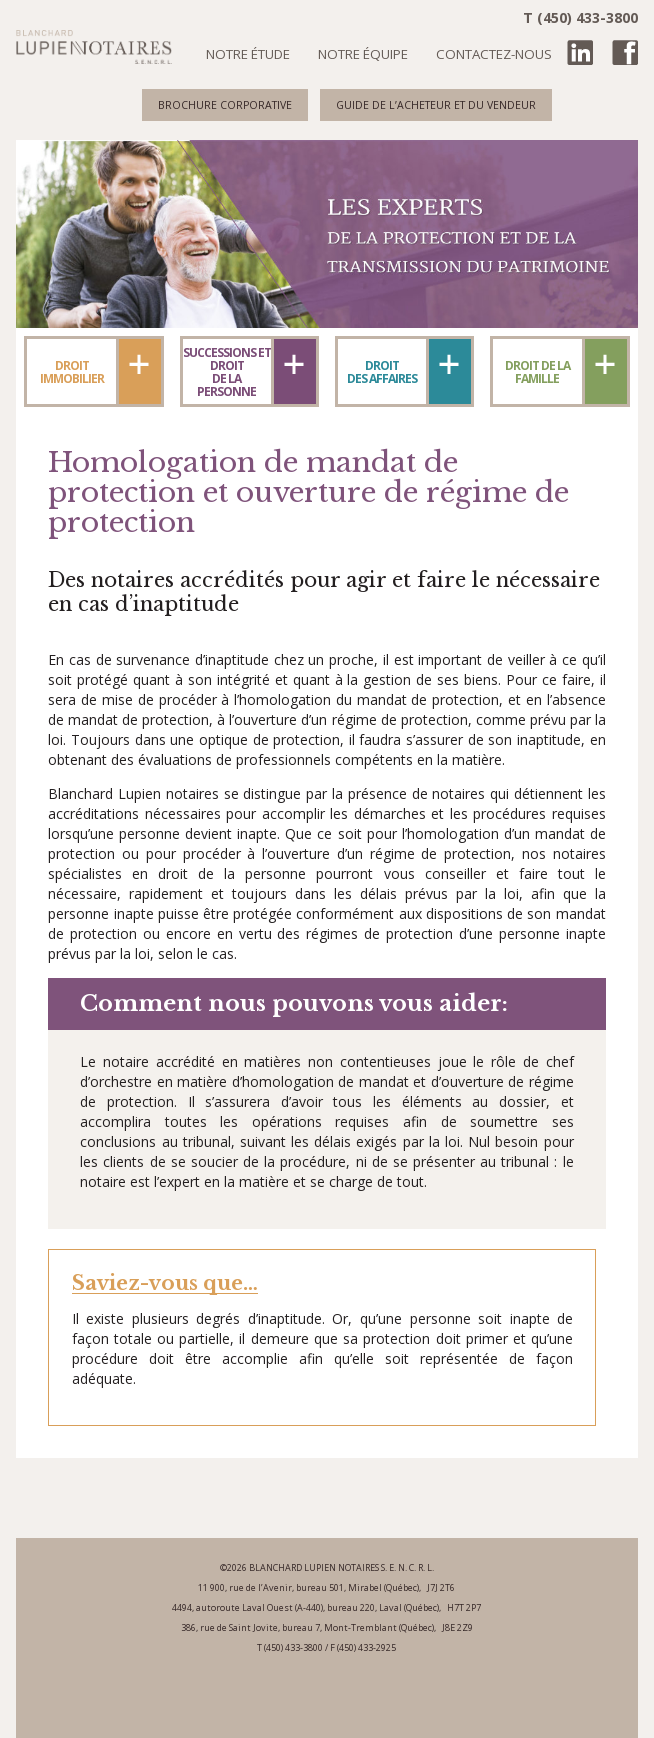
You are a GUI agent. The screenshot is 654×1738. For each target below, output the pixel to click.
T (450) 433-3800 (580, 18)
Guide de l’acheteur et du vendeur (436, 105)
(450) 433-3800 (293, 1647)
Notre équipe (363, 54)
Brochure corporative (225, 105)
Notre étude (248, 54)
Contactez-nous (494, 54)
